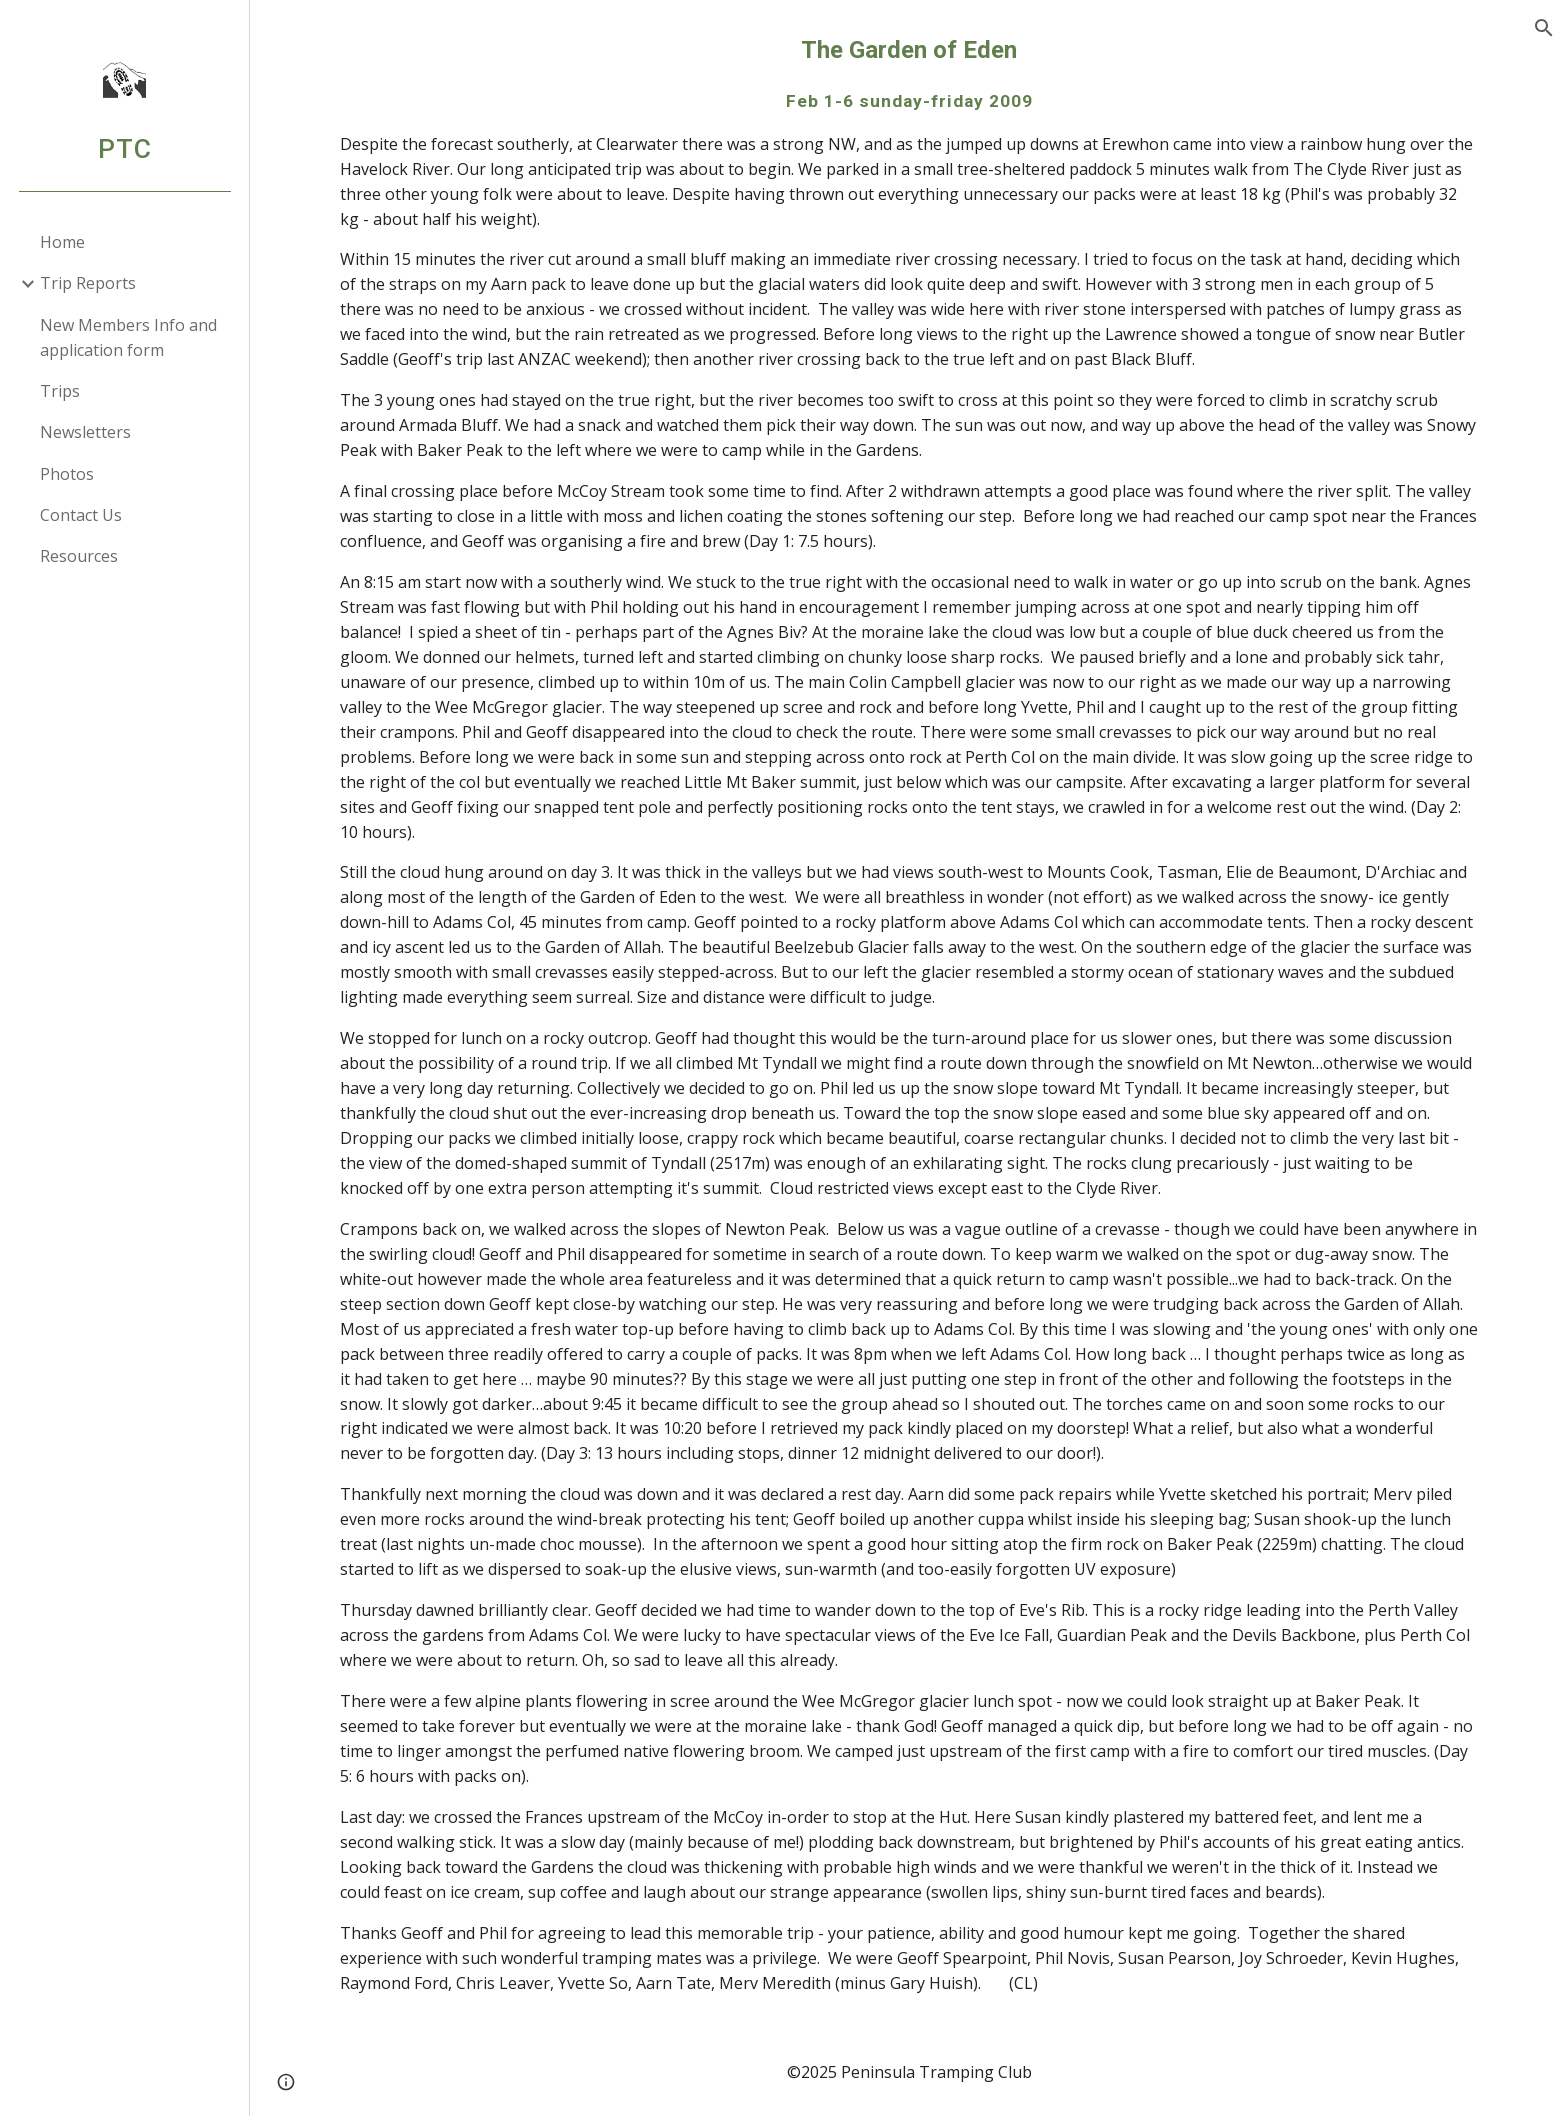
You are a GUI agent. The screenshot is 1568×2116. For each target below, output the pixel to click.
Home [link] (62, 242)
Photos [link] (67, 474)
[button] (1544, 28)
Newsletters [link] (85, 432)
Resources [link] (79, 556)
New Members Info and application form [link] (128, 337)
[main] (909, 1014)
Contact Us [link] (81, 515)
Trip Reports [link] (88, 283)
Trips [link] (60, 391)
